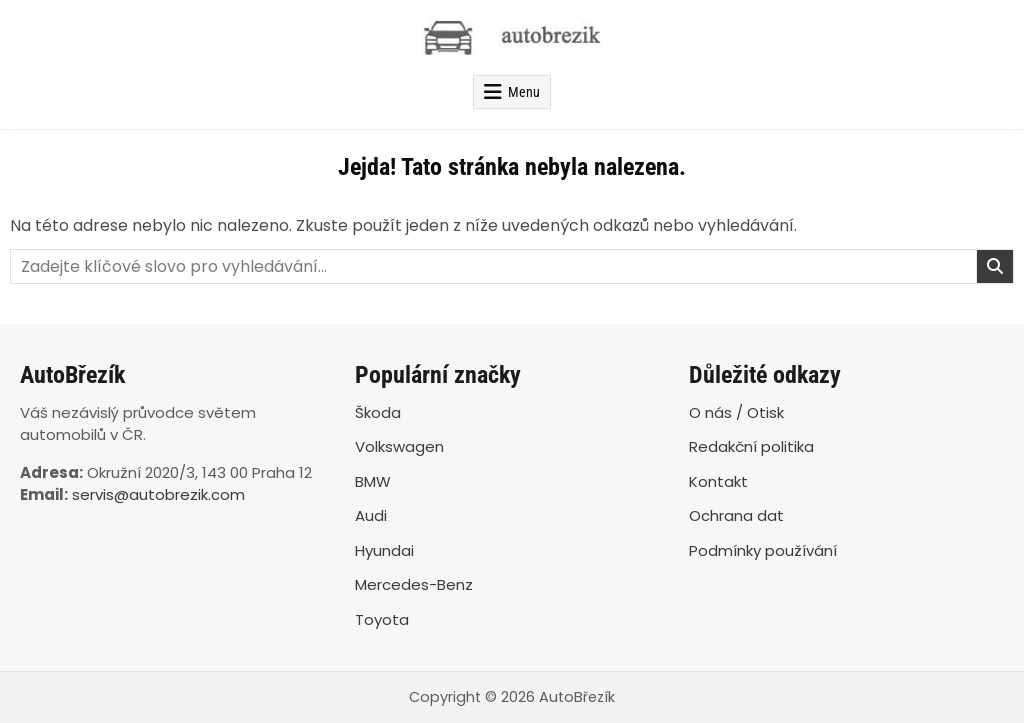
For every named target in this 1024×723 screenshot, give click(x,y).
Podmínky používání (763, 550)
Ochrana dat (736, 515)
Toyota (382, 619)
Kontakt (718, 481)
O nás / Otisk (736, 412)
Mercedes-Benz (414, 584)
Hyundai (384, 550)
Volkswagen (399, 446)
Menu (524, 92)
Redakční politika (751, 446)
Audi (371, 515)
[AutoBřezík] (512, 37)
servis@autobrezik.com (158, 494)
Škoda (378, 412)
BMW (373, 481)
